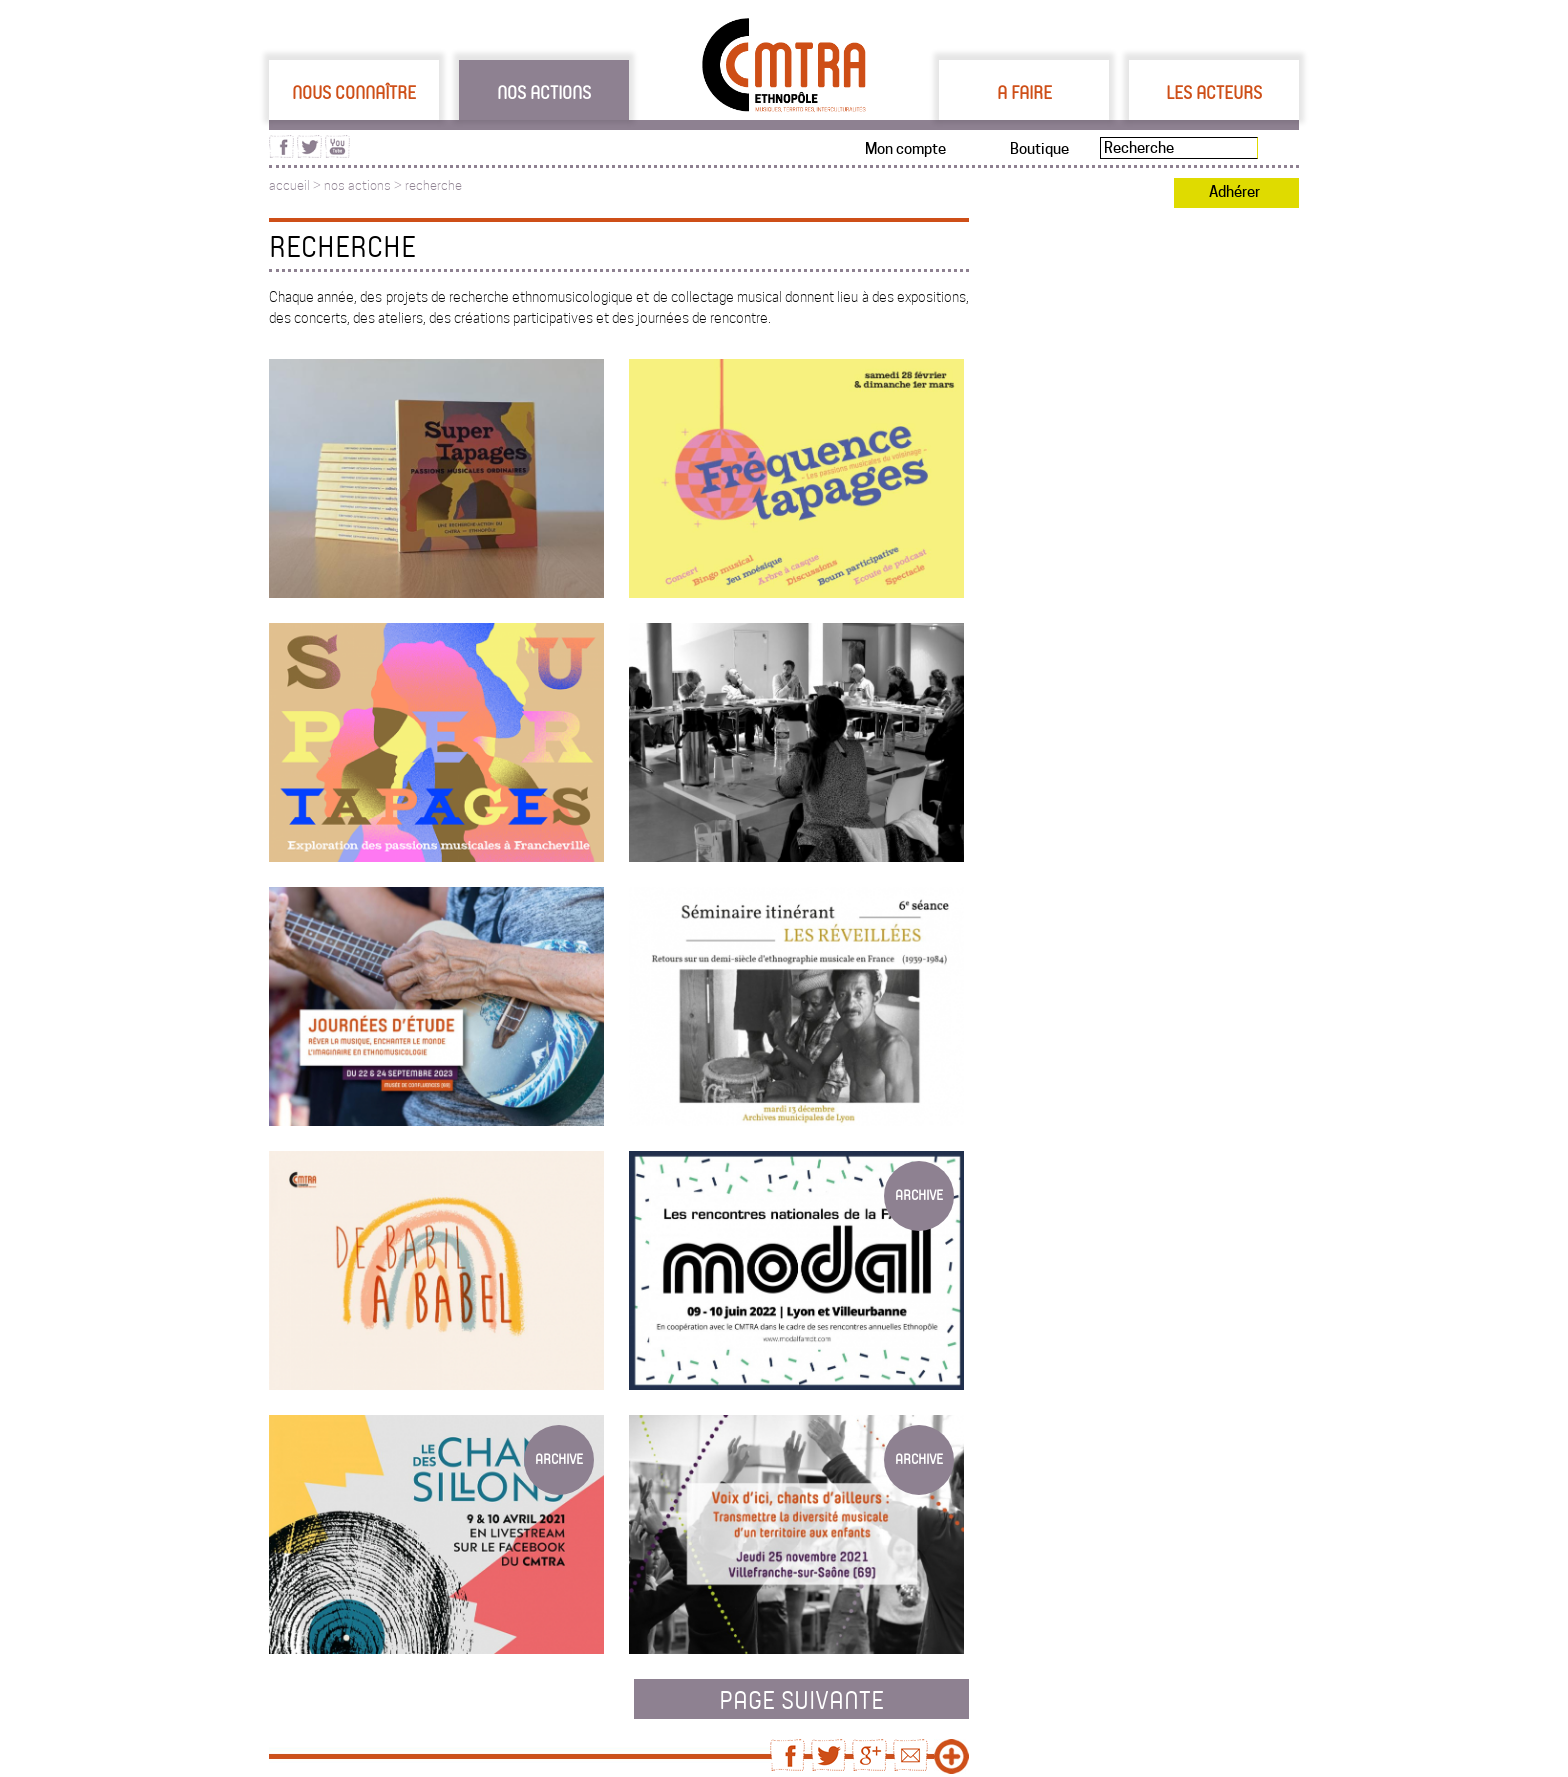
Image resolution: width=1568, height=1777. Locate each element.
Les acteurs (1214, 92)
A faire (1024, 92)
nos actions (357, 185)
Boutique (1039, 149)
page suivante (801, 1699)
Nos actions (544, 92)
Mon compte (905, 149)
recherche (433, 185)
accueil (289, 185)
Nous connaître (354, 92)
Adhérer (1234, 192)
